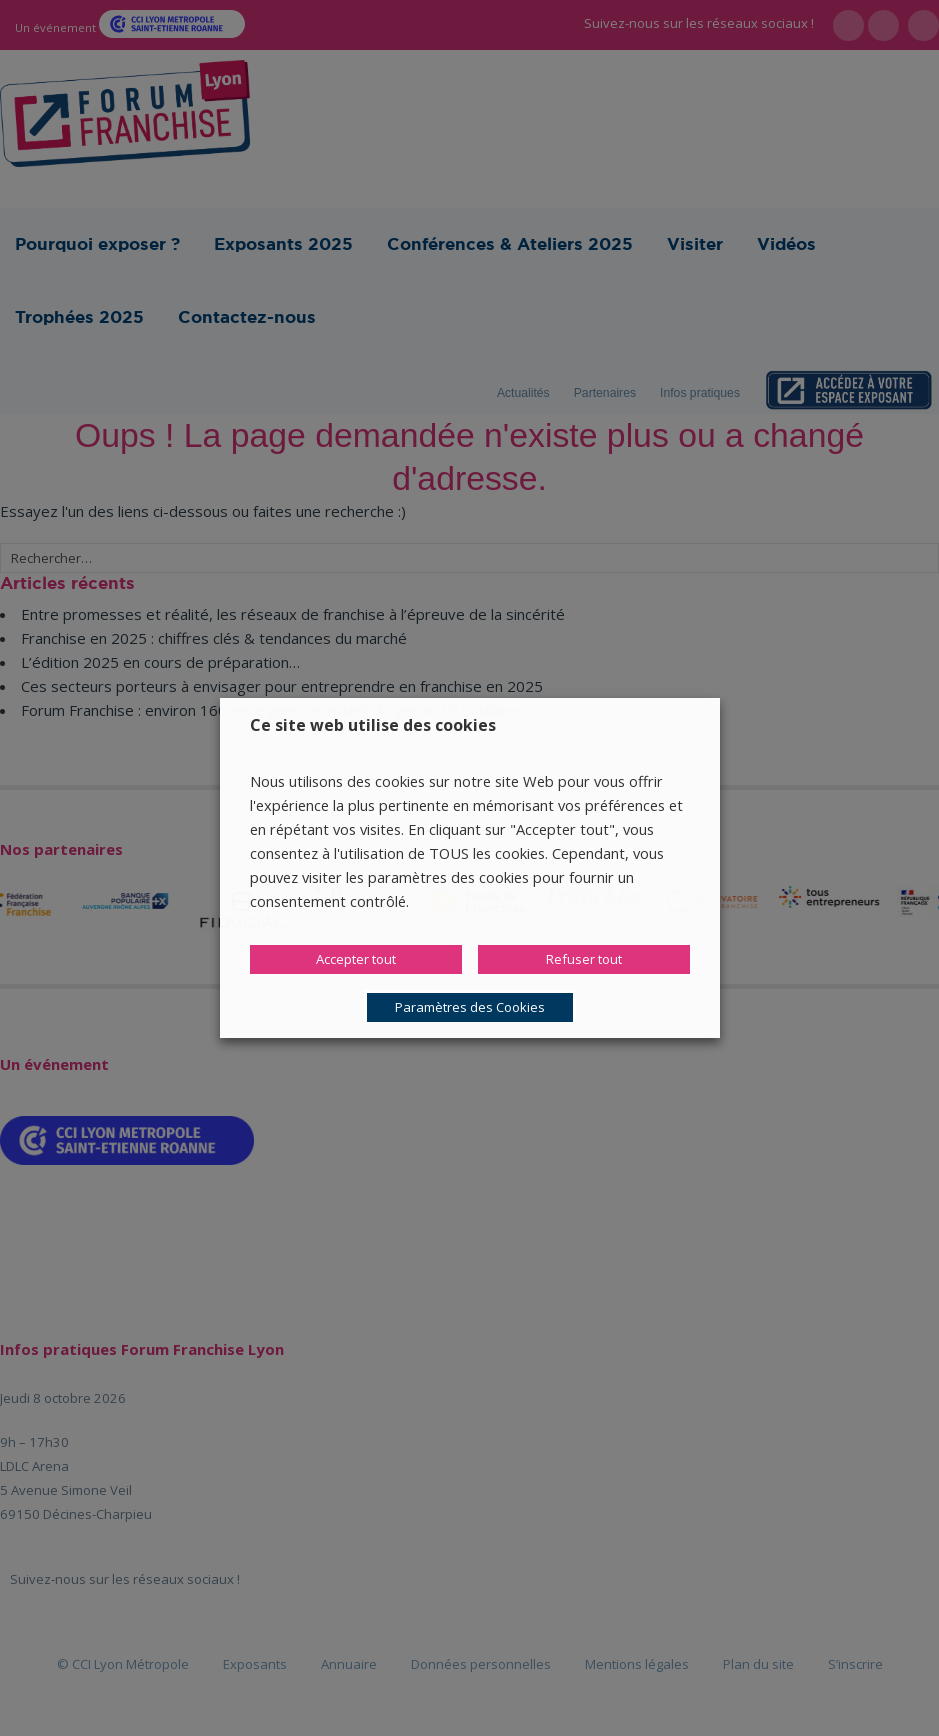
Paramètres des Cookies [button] (470, 1007)
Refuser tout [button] (584, 959)
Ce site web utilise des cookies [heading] (373, 725)
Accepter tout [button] (356, 959)
